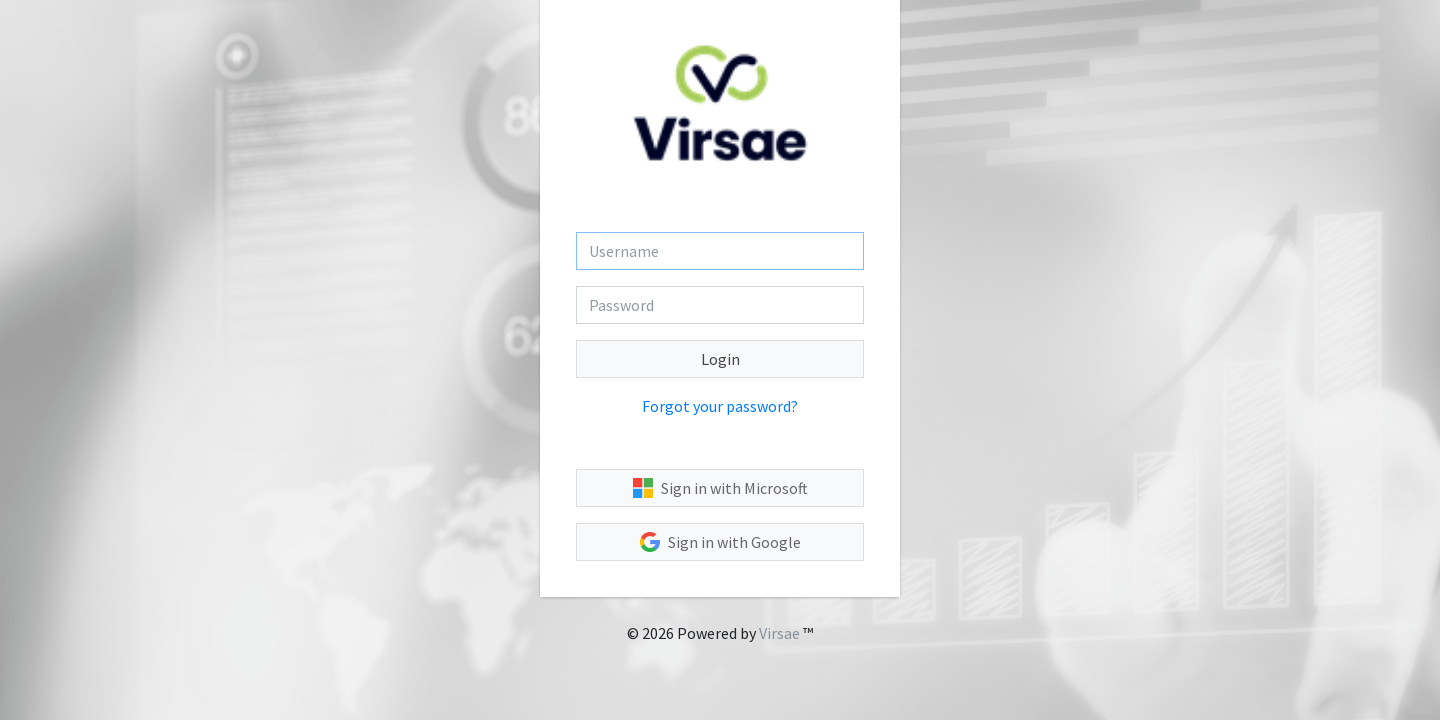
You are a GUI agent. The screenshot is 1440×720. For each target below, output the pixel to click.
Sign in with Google (720, 542)
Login (720, 359)
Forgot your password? (720, 406)
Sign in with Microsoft (720, 488)
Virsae (779, 633)
